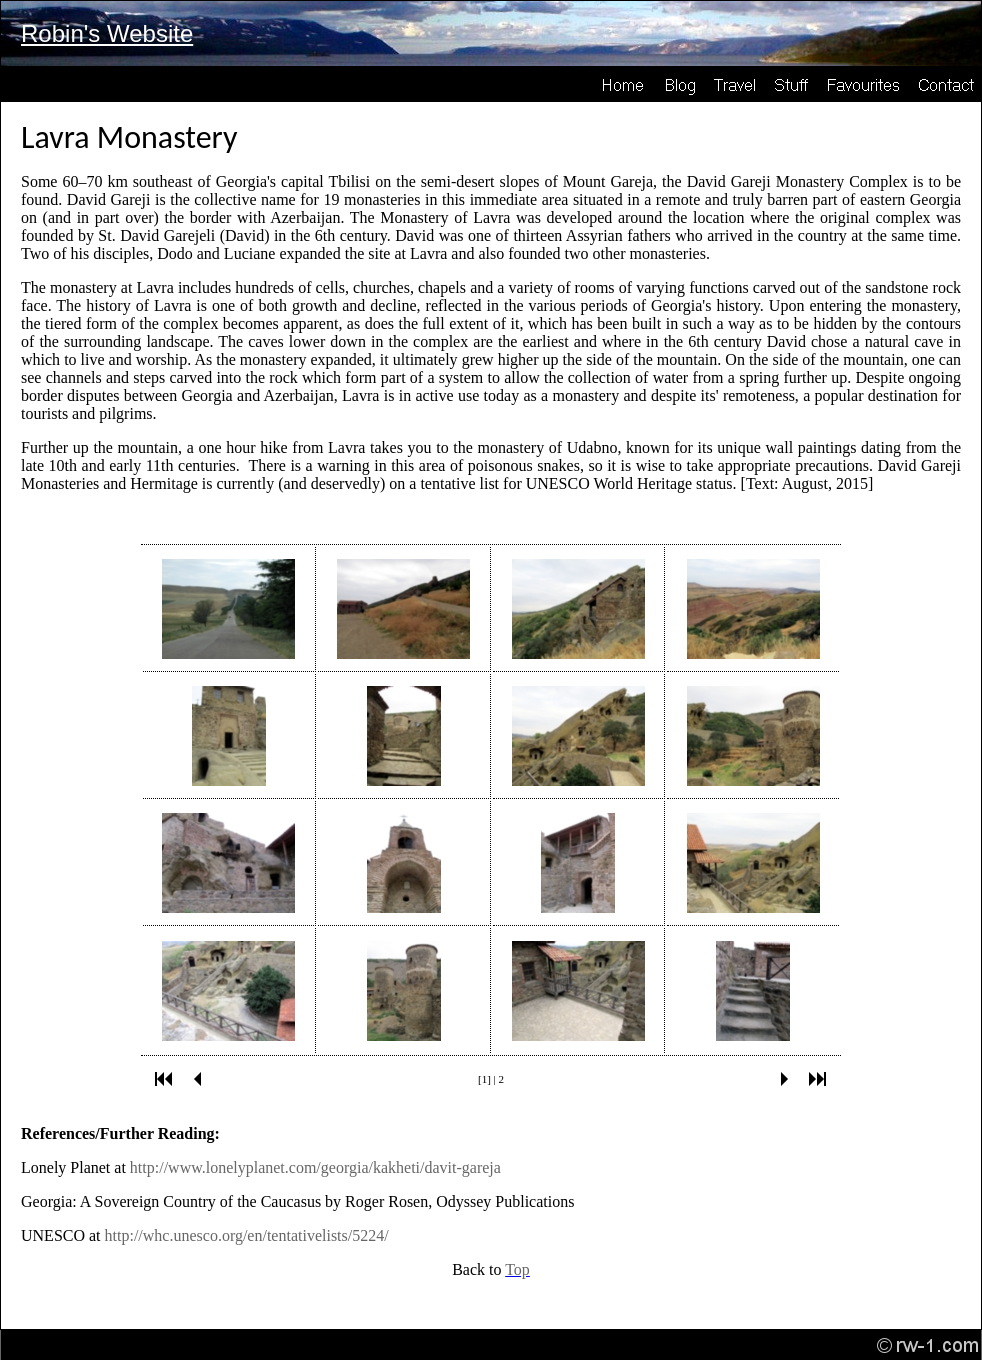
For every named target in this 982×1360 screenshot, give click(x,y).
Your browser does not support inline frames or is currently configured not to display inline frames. (491, 809)
